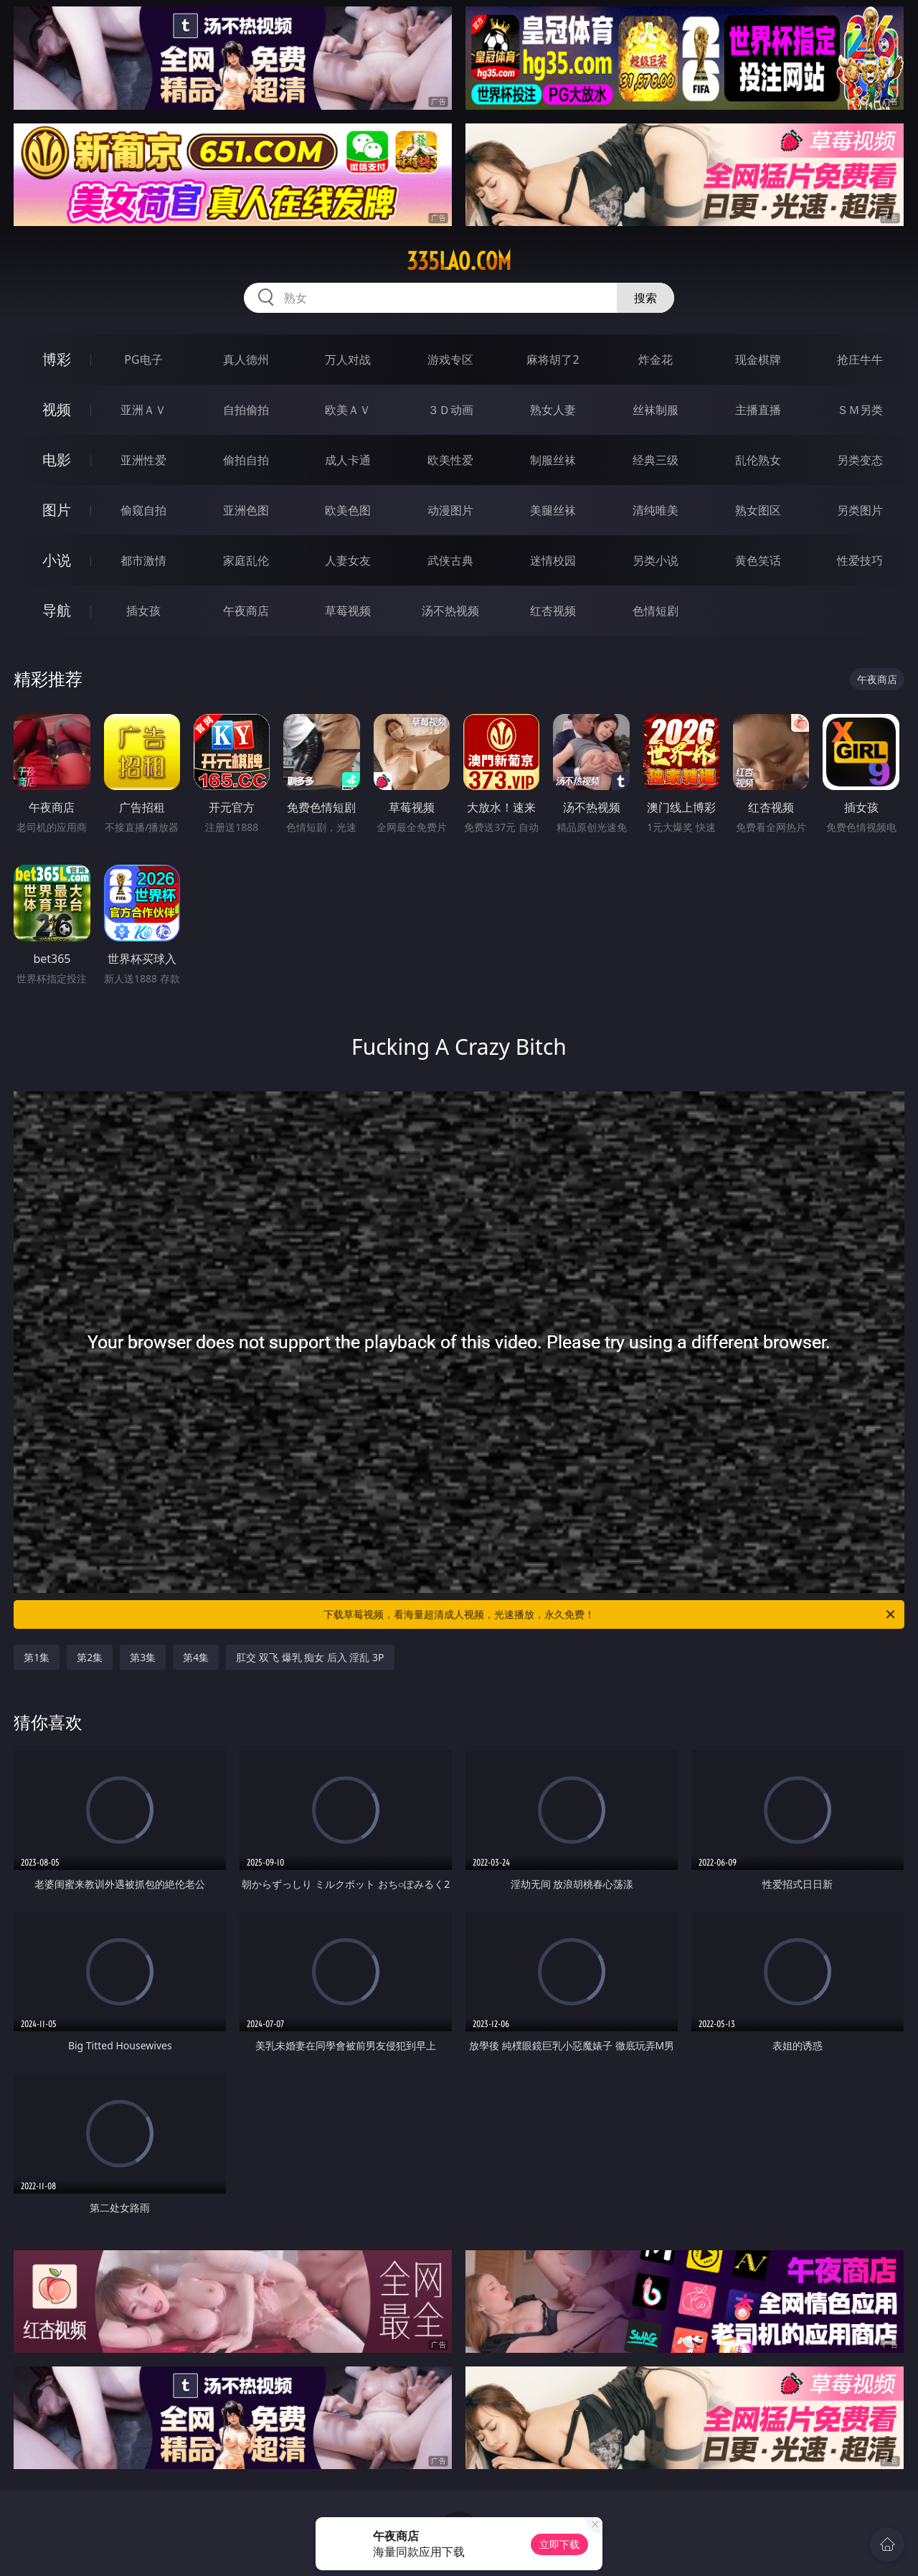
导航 (56, 610)
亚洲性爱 (143, 460)
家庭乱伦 (246, 560)
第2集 (90, 1657)
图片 (56, 510)
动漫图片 (450, 510)
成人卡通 (348, 460)
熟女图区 (758, 510)
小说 (56, 560)
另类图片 (860, 510)
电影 (56, 459)
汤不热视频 (450, 611)
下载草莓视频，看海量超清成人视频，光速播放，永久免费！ (610, 1614)
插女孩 (143, 611)
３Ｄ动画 (450, 410)
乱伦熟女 (758, 460)
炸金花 (655, 359)
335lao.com (459, 261)
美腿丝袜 (553, 510)
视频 (56, 409)
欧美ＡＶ (348, 410)
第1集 (36, 1657)
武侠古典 (450, 560)
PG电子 (143, 359)
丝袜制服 (655, 410)
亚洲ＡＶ (143, 410)
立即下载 (559, 2544)
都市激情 (143, 560)
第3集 (143, 1657)
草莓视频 (348, 611)
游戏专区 (450, 359)
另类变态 (860, 460)
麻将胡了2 (552, 359)
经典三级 (655, 460)
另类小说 (655, 560)
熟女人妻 (553, 410)
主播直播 (758, 410)
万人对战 (348, 359)
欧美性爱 (450, 460)
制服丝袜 (553, 460)
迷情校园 (553, 560)
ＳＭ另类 (860, 410)
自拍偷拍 (246, 410)
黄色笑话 (758, 560)
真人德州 (246, 359)
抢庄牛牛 (860, 359)
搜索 (645, 298)
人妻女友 (348, 560)
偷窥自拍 (143, 510)
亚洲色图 (246, 510)
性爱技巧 (860, 560)
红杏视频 (553, 611)
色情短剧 (655, 611)
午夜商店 (246, 611)
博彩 (56, 359)
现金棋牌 (758, 359)
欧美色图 (348, 510)
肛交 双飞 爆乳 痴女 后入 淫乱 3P (310, 1657)
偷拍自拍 (246, 460)
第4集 (196, 1657)
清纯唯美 (655, 510)
